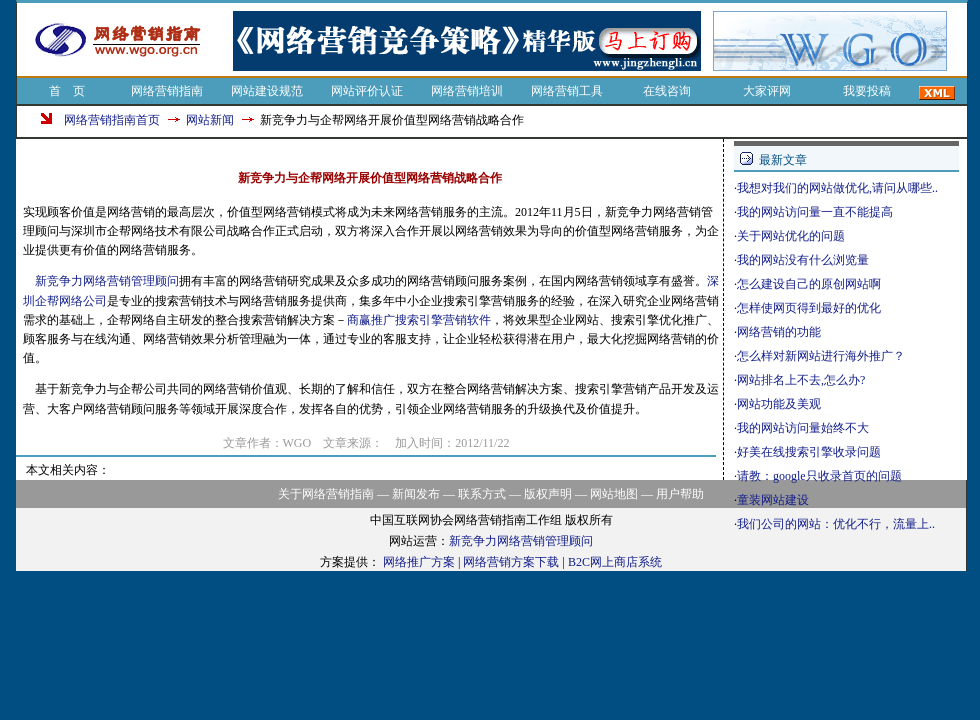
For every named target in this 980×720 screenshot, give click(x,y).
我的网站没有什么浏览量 (803, 260)
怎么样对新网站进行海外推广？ (821, 356)
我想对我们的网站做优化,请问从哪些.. (837, 188)
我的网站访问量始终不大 (803, 428)
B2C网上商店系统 (615, 562)
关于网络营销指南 (326, 494)
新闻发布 (416, 494)
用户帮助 (680, 494)
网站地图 (614, 494)
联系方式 (482, 494)
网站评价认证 (367, 91)
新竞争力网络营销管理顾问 (107, 281)
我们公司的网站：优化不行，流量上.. (836, 524)
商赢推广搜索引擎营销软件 (419, 320)
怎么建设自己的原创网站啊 (809, 284)
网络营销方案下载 (511, 562)
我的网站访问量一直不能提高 (815, 212)
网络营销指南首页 (112, 120)
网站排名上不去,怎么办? (801, 380)
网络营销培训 (467, 91)
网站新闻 (210, 120)
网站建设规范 (267, 91)
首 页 (67, 91)
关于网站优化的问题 (791, 236)
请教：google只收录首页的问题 (819, 476)
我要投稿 (867, 91)
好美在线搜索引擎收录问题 (809, 452)
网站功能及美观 (779, 404)
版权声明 (548, 494)
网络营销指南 (167, 91)
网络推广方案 (419, 562)
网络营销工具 (567, 91)
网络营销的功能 (779, 332)
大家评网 (767, 91)
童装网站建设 (773, 500)
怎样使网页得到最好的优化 (809, 308)
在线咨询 (667, 91)
